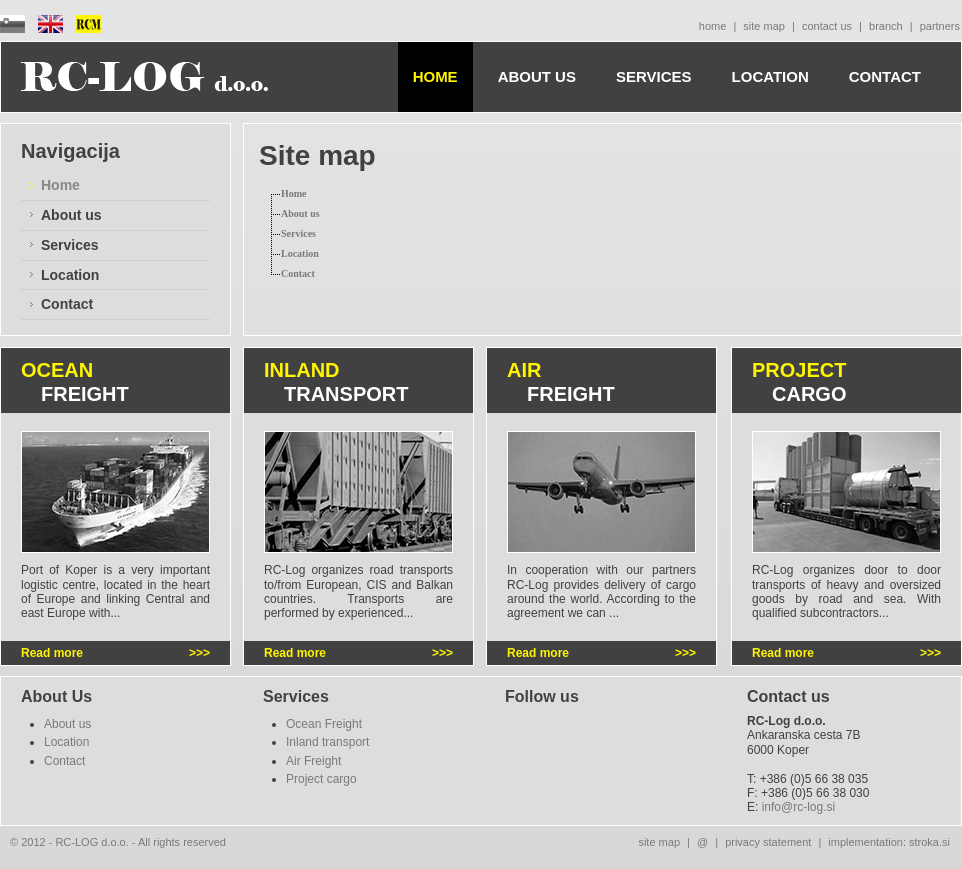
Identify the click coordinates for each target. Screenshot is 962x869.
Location (70, 275)
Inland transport (327, 742)
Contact (67, 304)
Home (60, 185)
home (713, 26)
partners (940, 26)
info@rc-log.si (799, 807)
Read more (52, 653)
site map (764, 26)
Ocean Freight (324, 724)
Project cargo (321, 779)
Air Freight (313, 761)
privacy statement (768, 842)
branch (886, 26)
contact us (827, 26)
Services (70, 245)
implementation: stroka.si (889, 842)
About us (71, 215)
